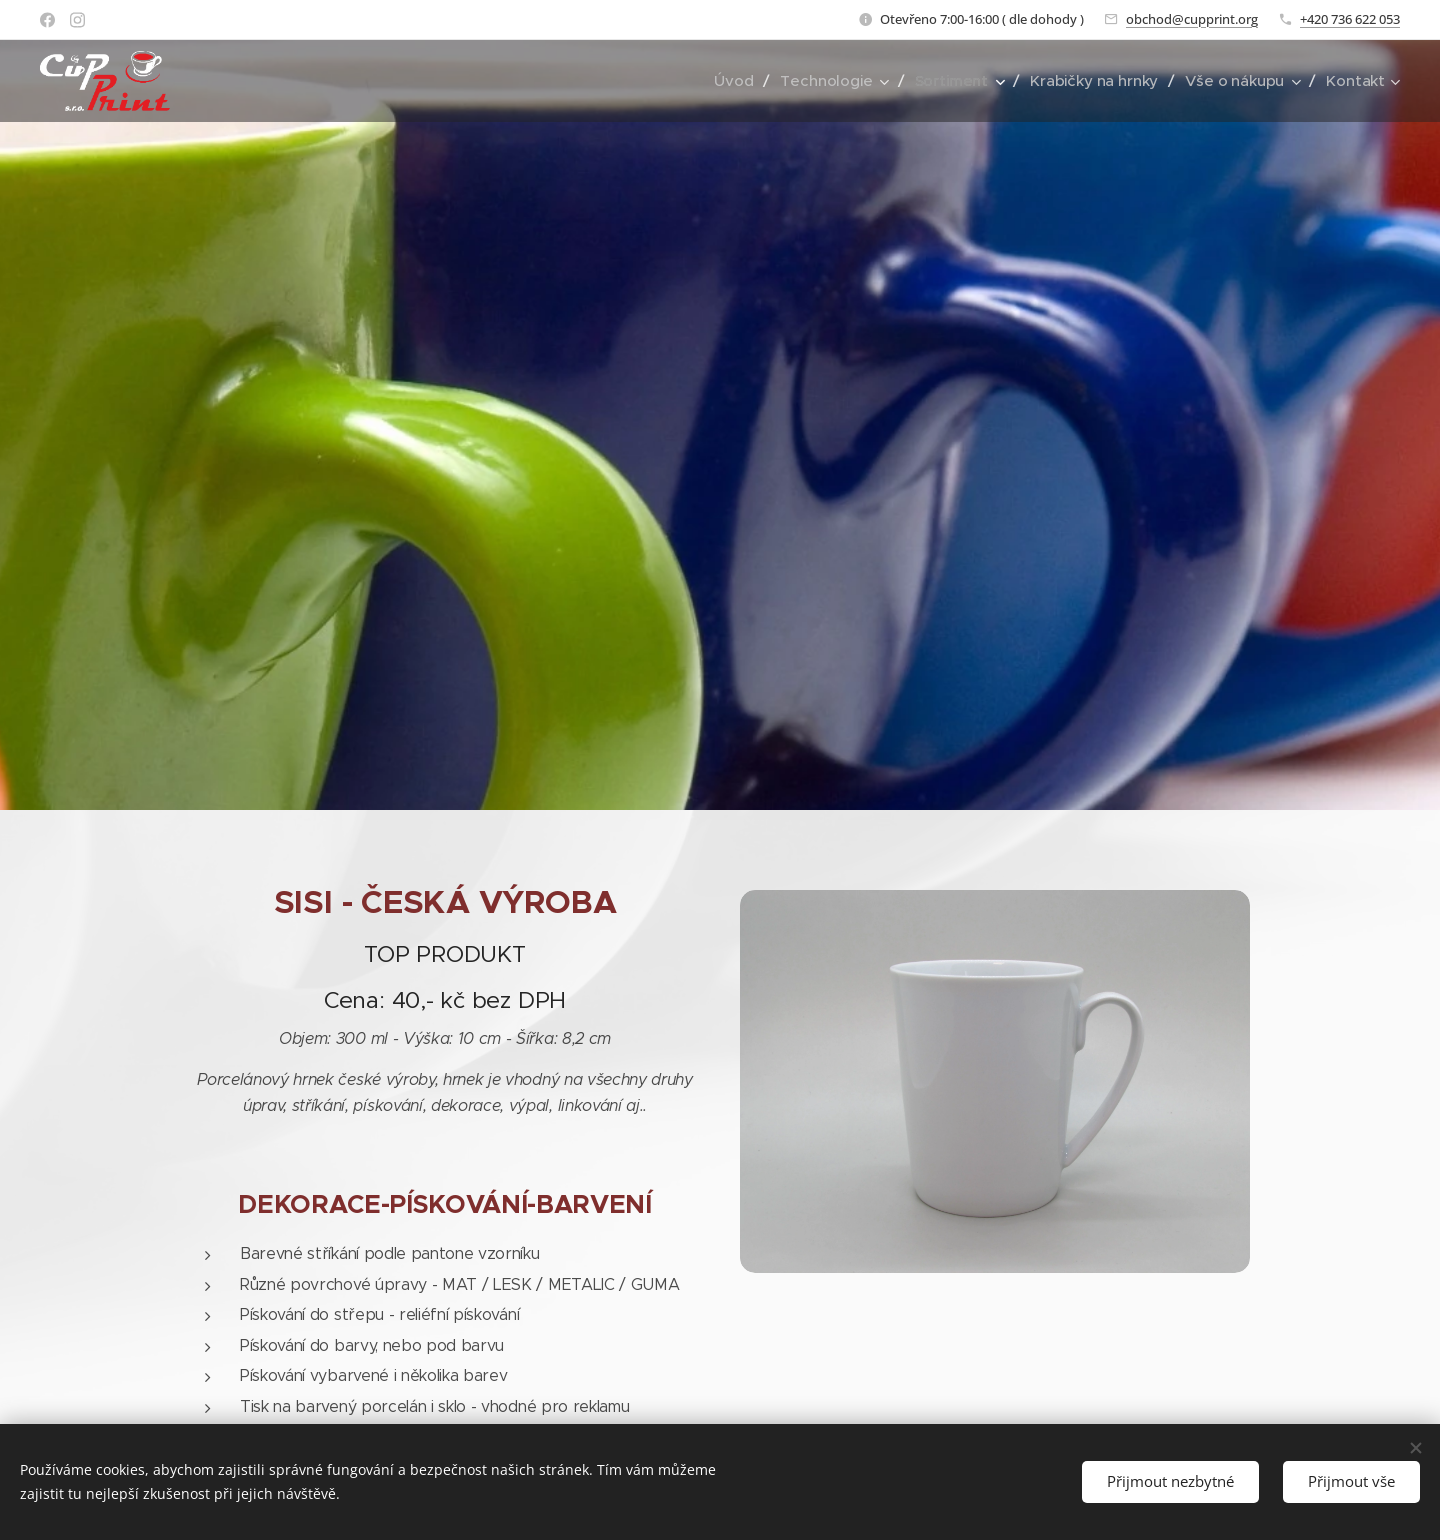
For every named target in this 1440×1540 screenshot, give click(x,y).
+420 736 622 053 (1350, 19)
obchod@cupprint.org (1192, 19)
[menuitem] (730, 81)
